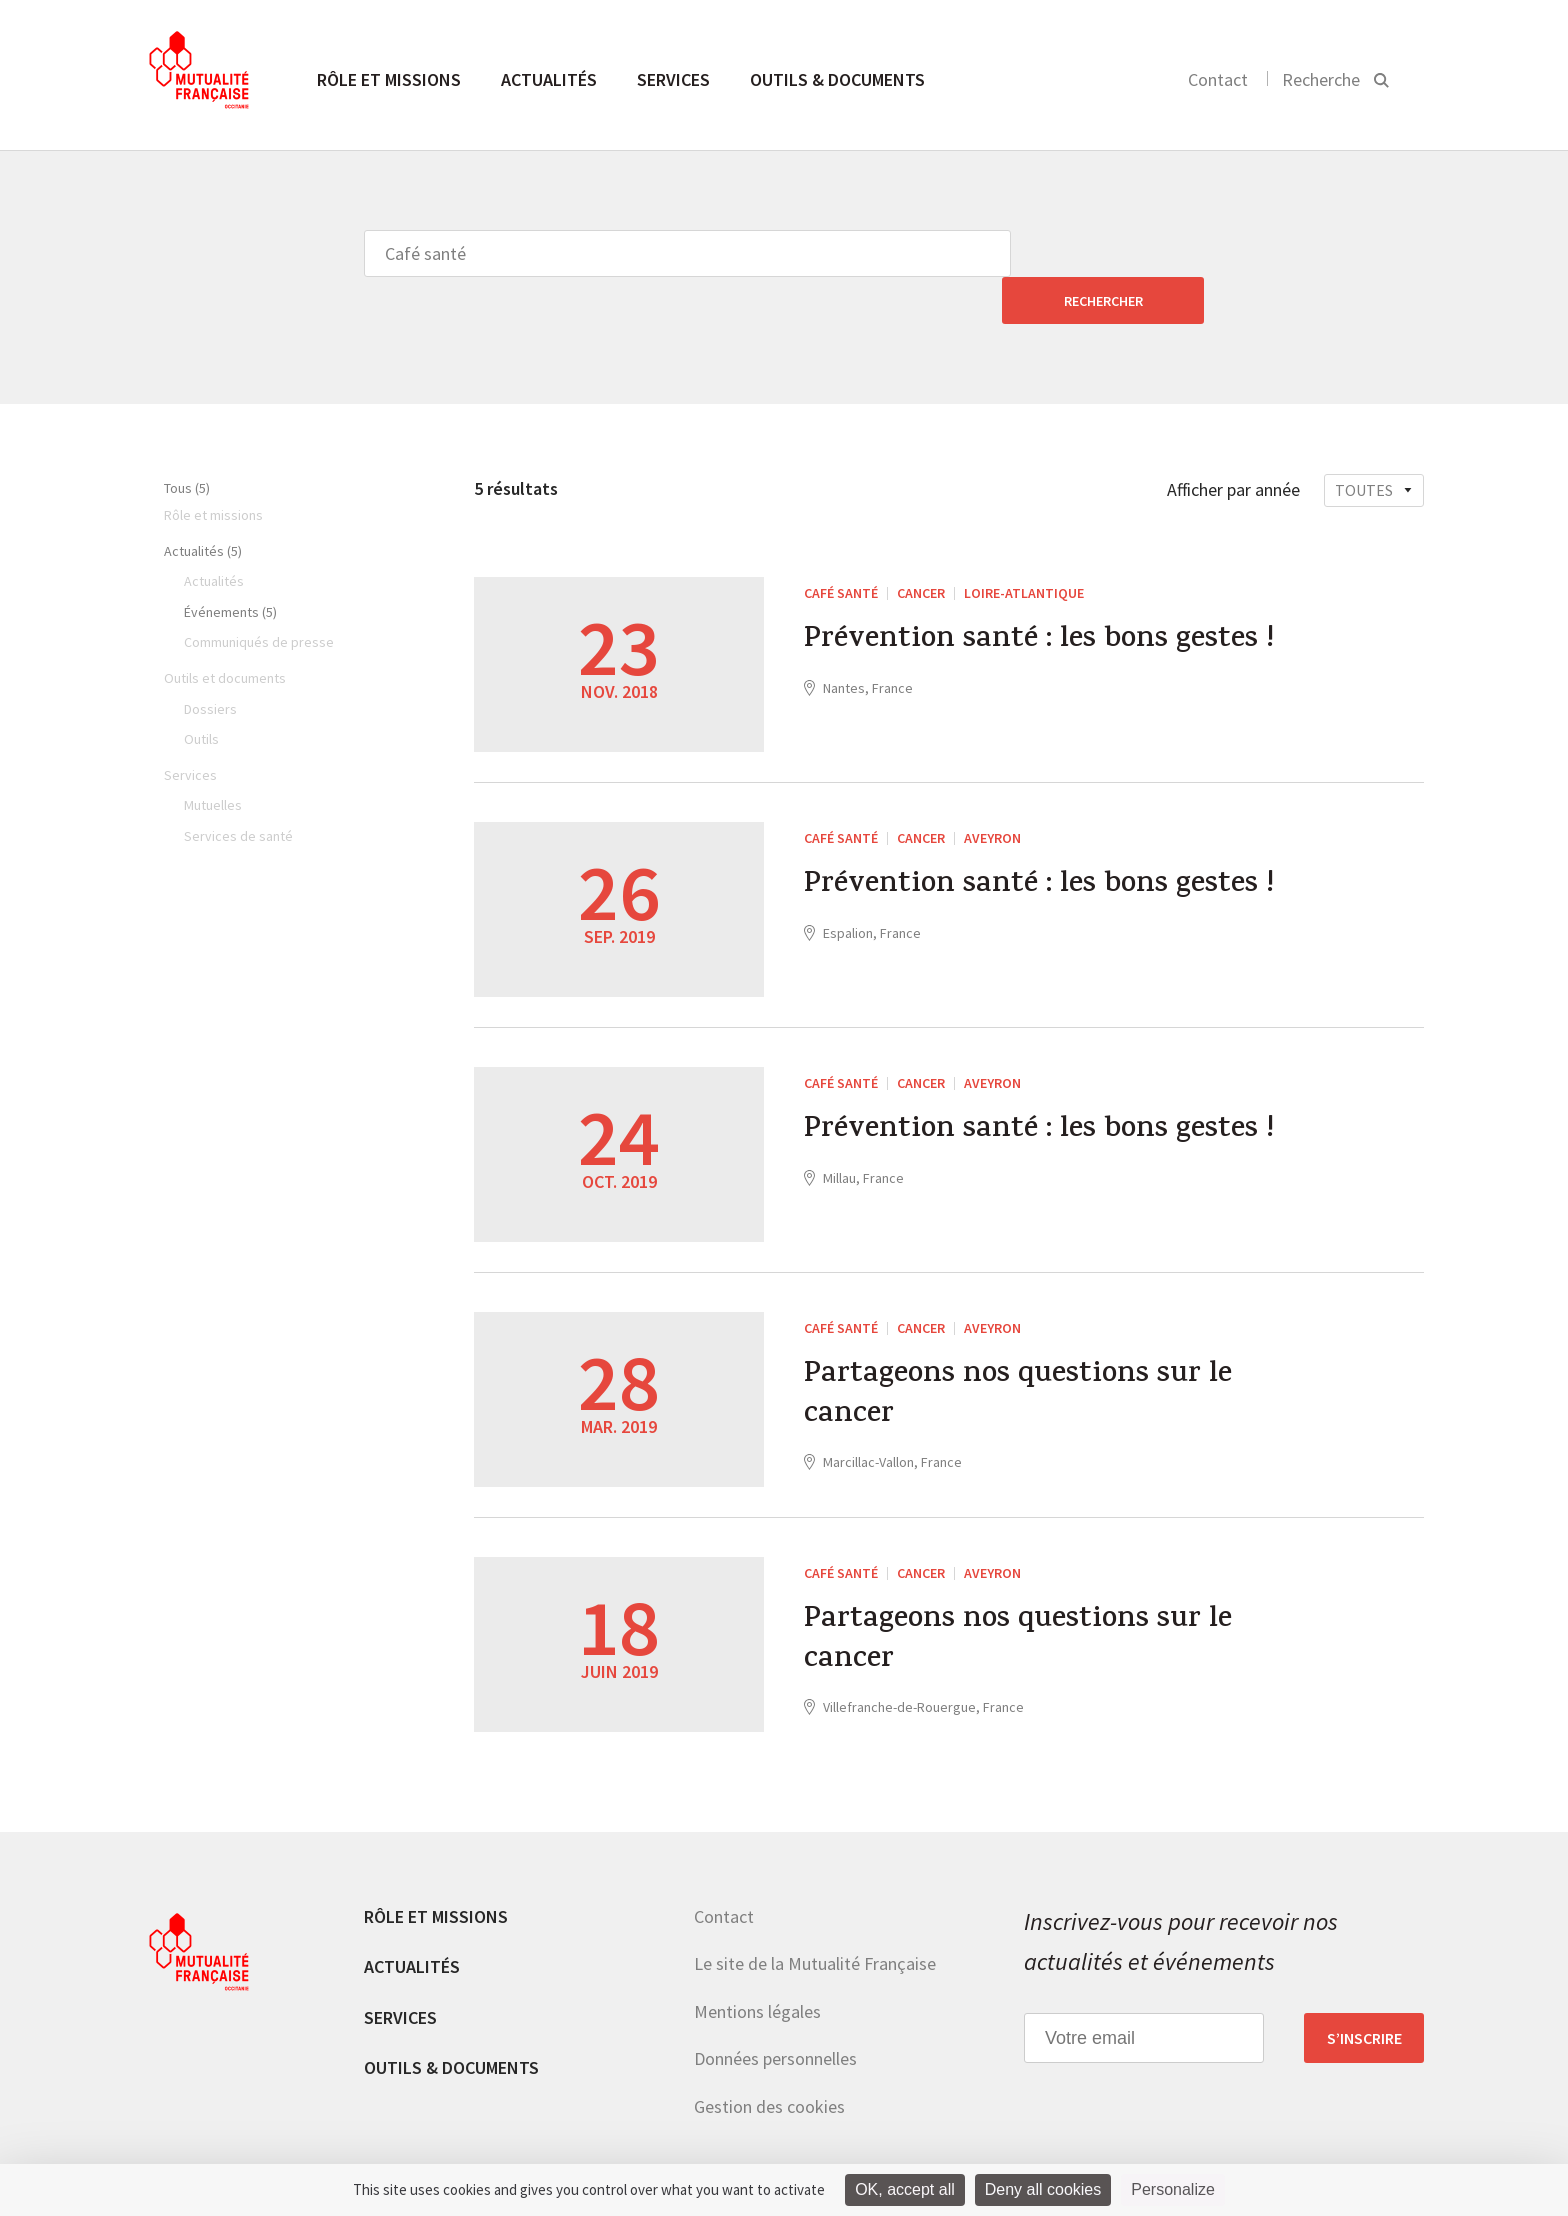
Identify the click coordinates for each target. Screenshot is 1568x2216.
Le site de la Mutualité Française (815, 1916)
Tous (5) (187, 441)
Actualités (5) (203, 504)
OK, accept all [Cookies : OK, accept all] (905, 2189)
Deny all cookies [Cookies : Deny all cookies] (1043, 2189)
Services (673, 79)
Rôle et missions (389, 79)
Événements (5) (230, 565)
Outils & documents (837, 79)
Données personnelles (775, 2011)
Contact (1218, 79)
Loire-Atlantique (1024, 546)
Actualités (549, 79)
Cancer (921, 546)
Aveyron (992, 791)
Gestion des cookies (769, 2059)
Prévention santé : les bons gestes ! (1040, 595)
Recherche (1321, 79)
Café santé (841, 546)
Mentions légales (757, 1964)
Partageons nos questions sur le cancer (1019, 1350)
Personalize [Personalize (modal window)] (1173, 2189)
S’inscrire (1364, 1991)
